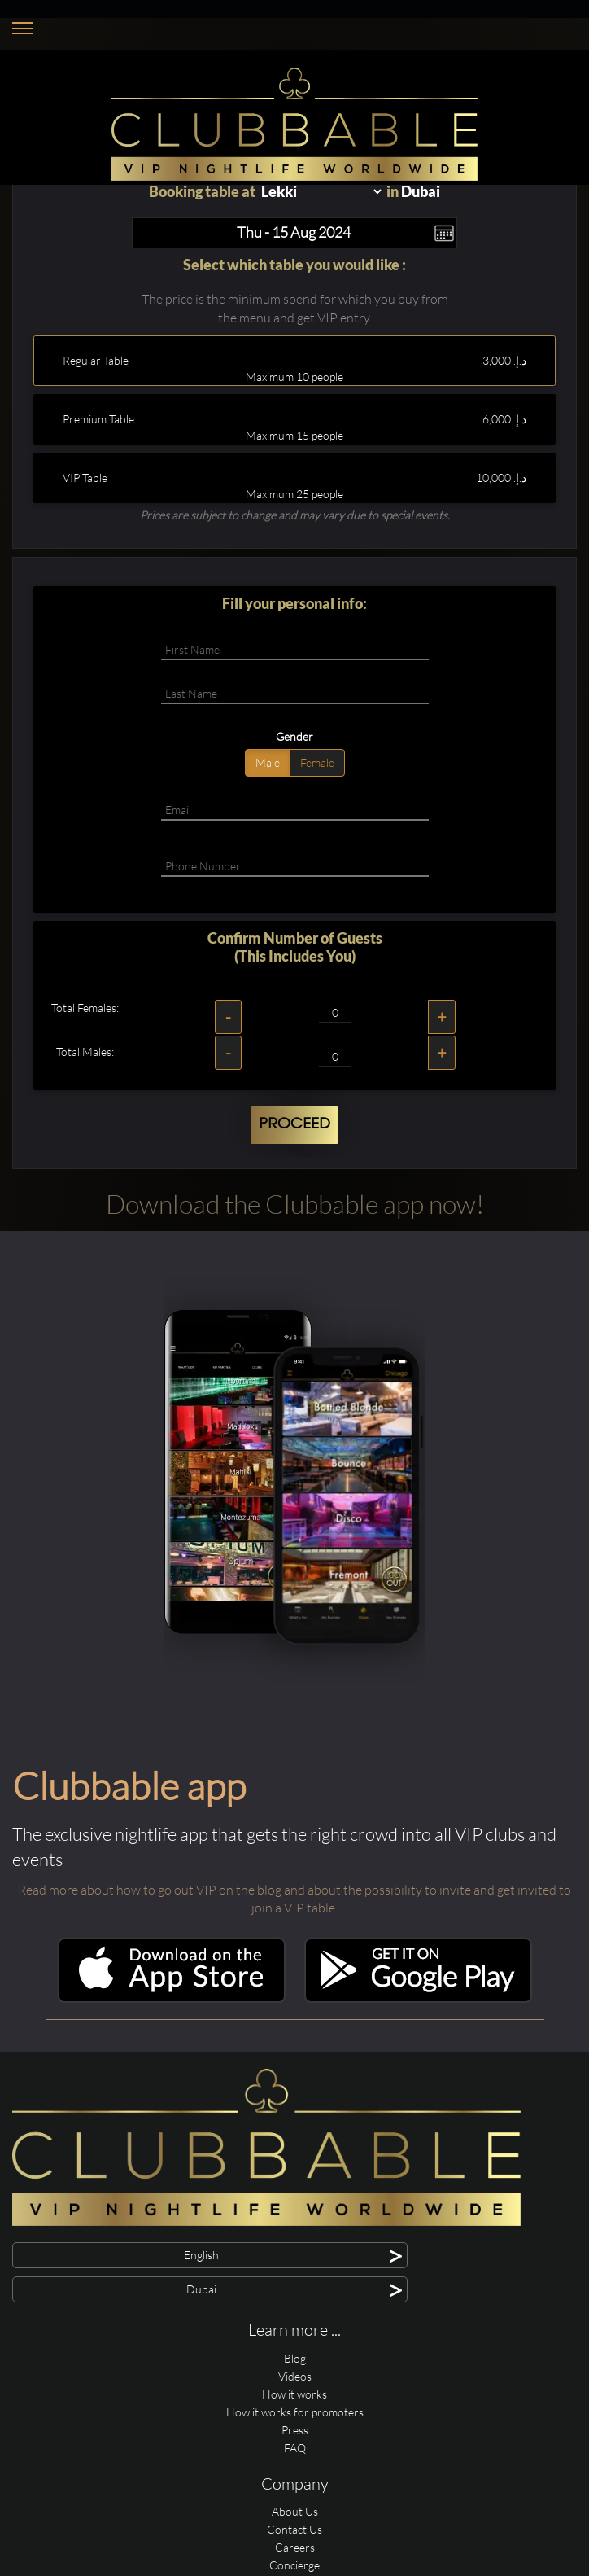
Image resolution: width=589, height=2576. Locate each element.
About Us (295, 2511)
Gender (294, 736)
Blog (295, 2358)
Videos (295, 2376)
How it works (294, 2394)
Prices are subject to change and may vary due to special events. (295, 515)
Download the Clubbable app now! (295, 1204)
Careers (295, 2547)
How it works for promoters (295, 2412)
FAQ (295, 2448)
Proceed (294, 1124)
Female (317, 762)
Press (294, 2430)
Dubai (420, 191)
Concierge (294, 2565)
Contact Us (294, 2529)
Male (267, 762)
